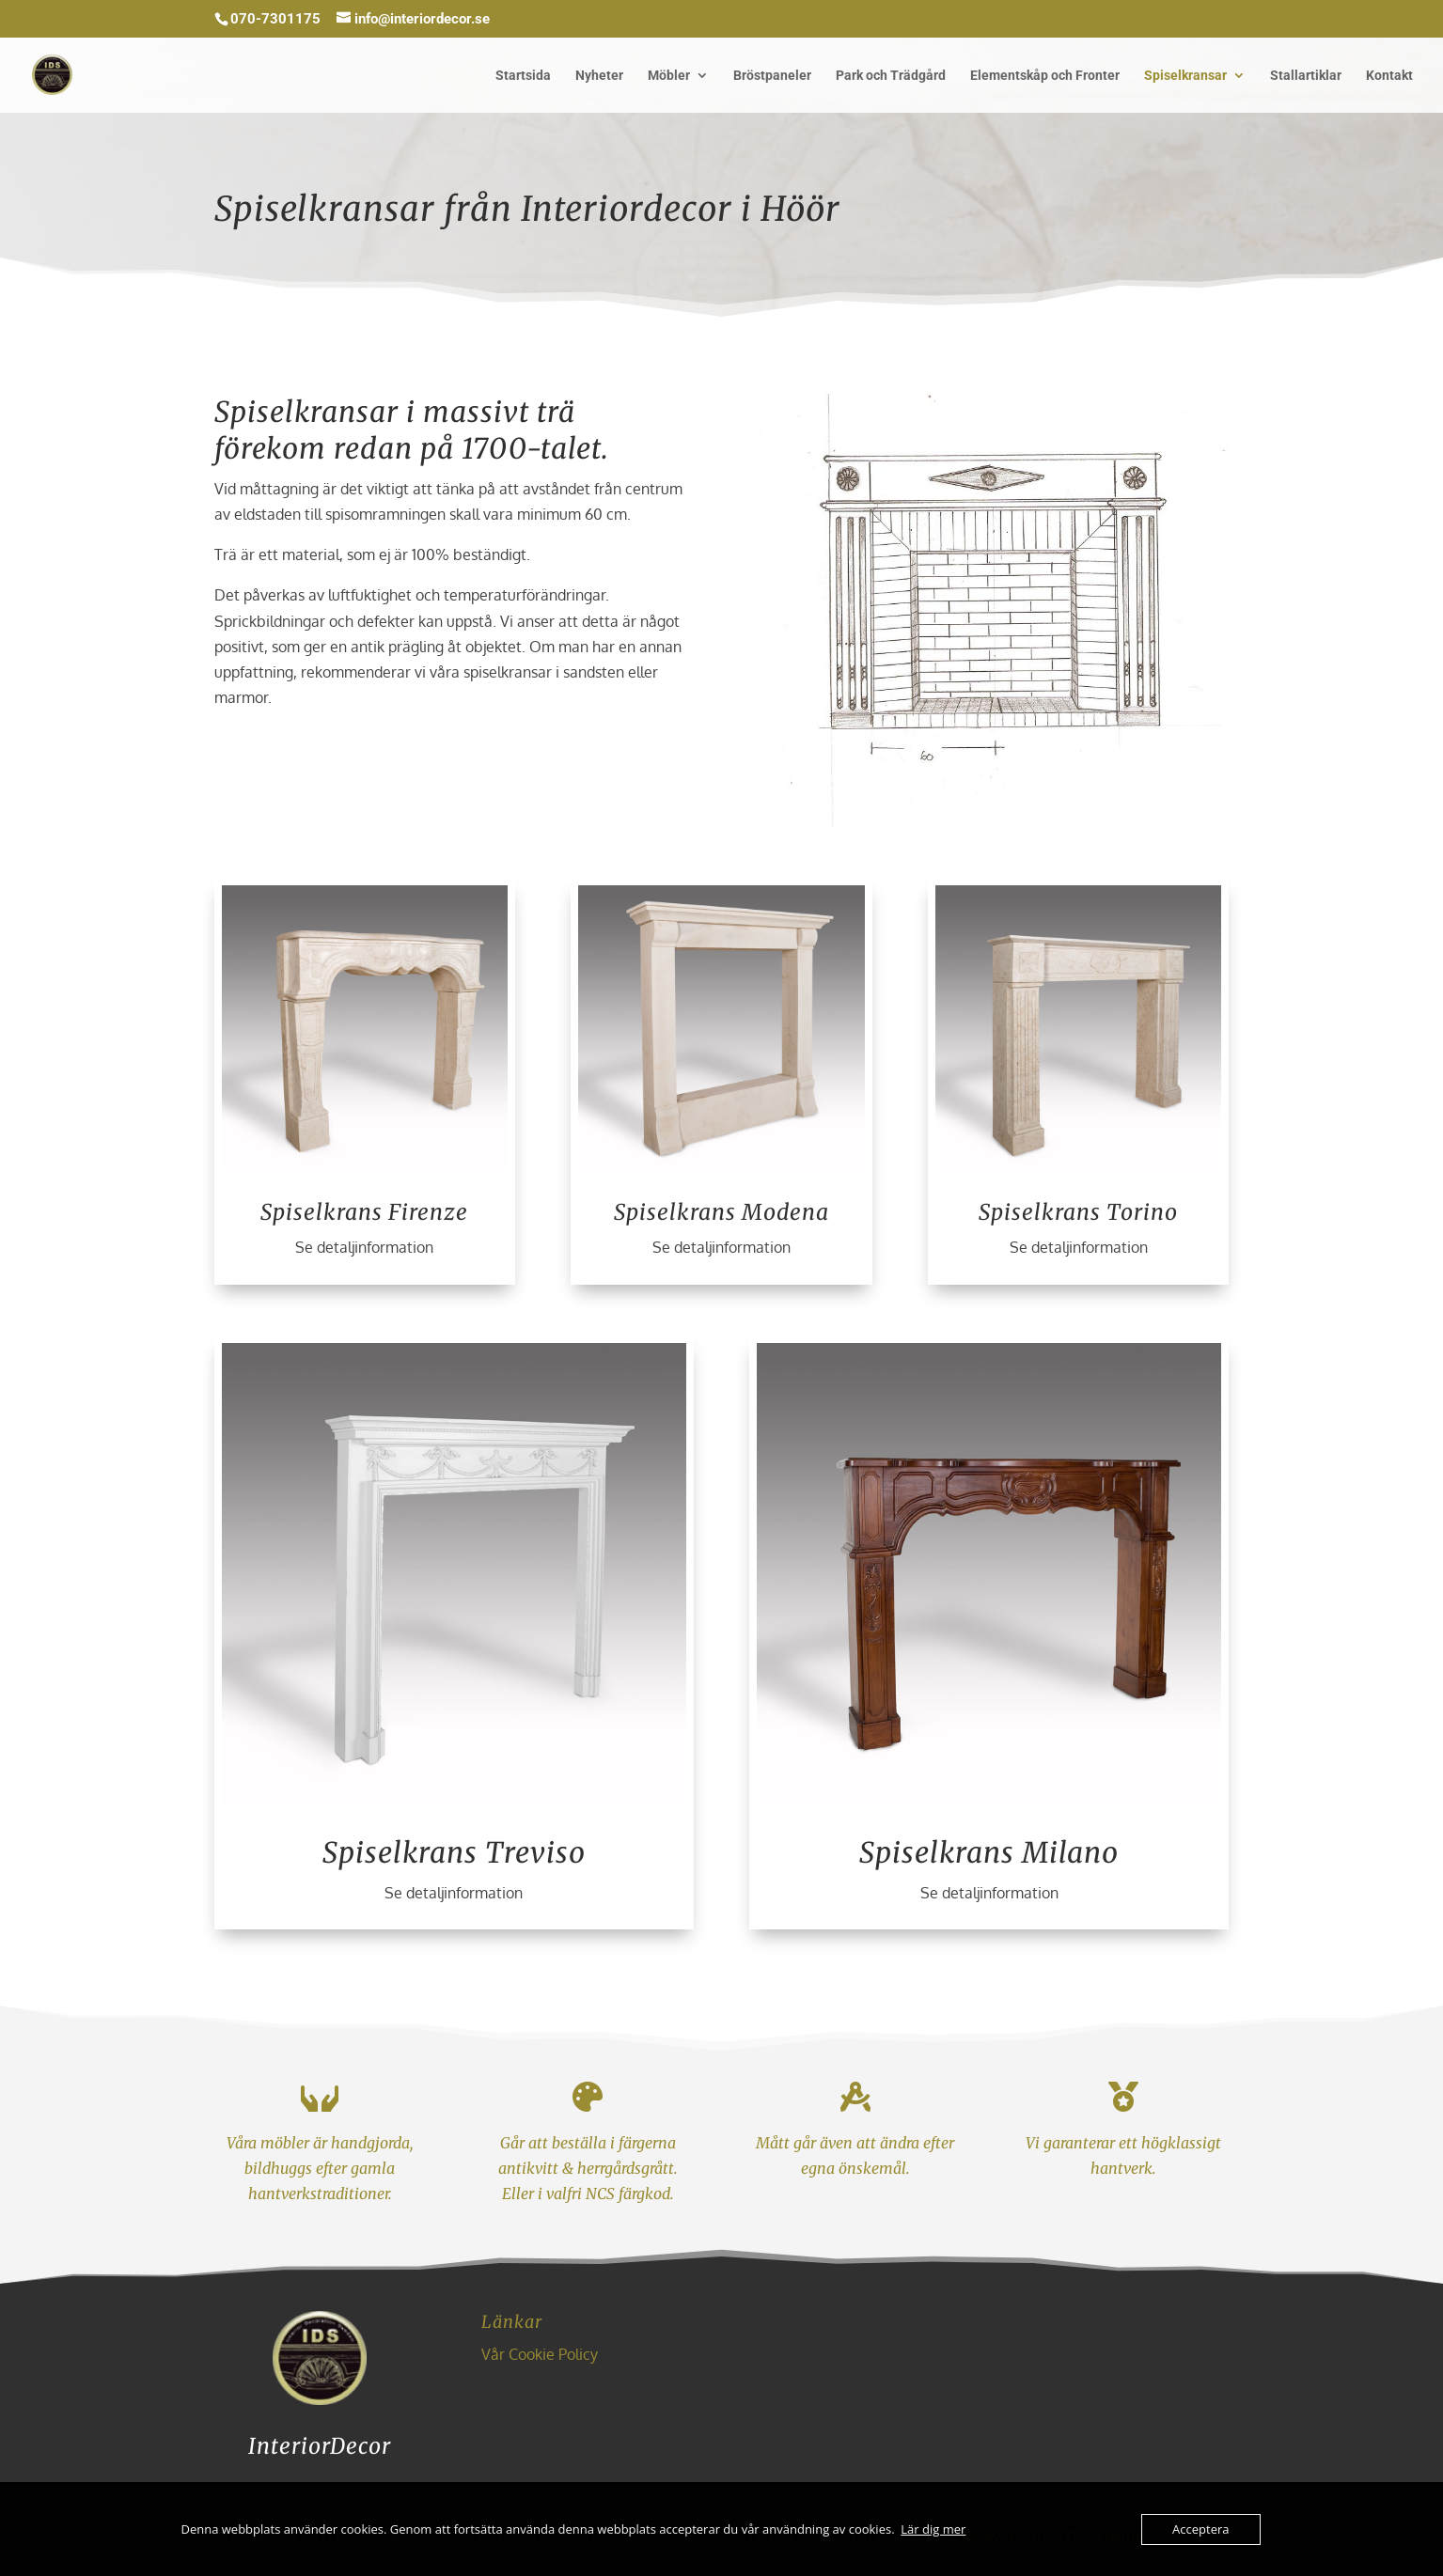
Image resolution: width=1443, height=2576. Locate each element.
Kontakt (1389, 76)
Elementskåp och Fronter (1045, 76)
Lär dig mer (933, 2529)
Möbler (669, 76)
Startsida (523, 76)
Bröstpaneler (772, 76)
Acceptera (1200, 2529)
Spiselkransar (1185, 76)
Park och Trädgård (891, 76)
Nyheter (599, 76)
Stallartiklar (1305, 76)
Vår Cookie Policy (539, 2354)
